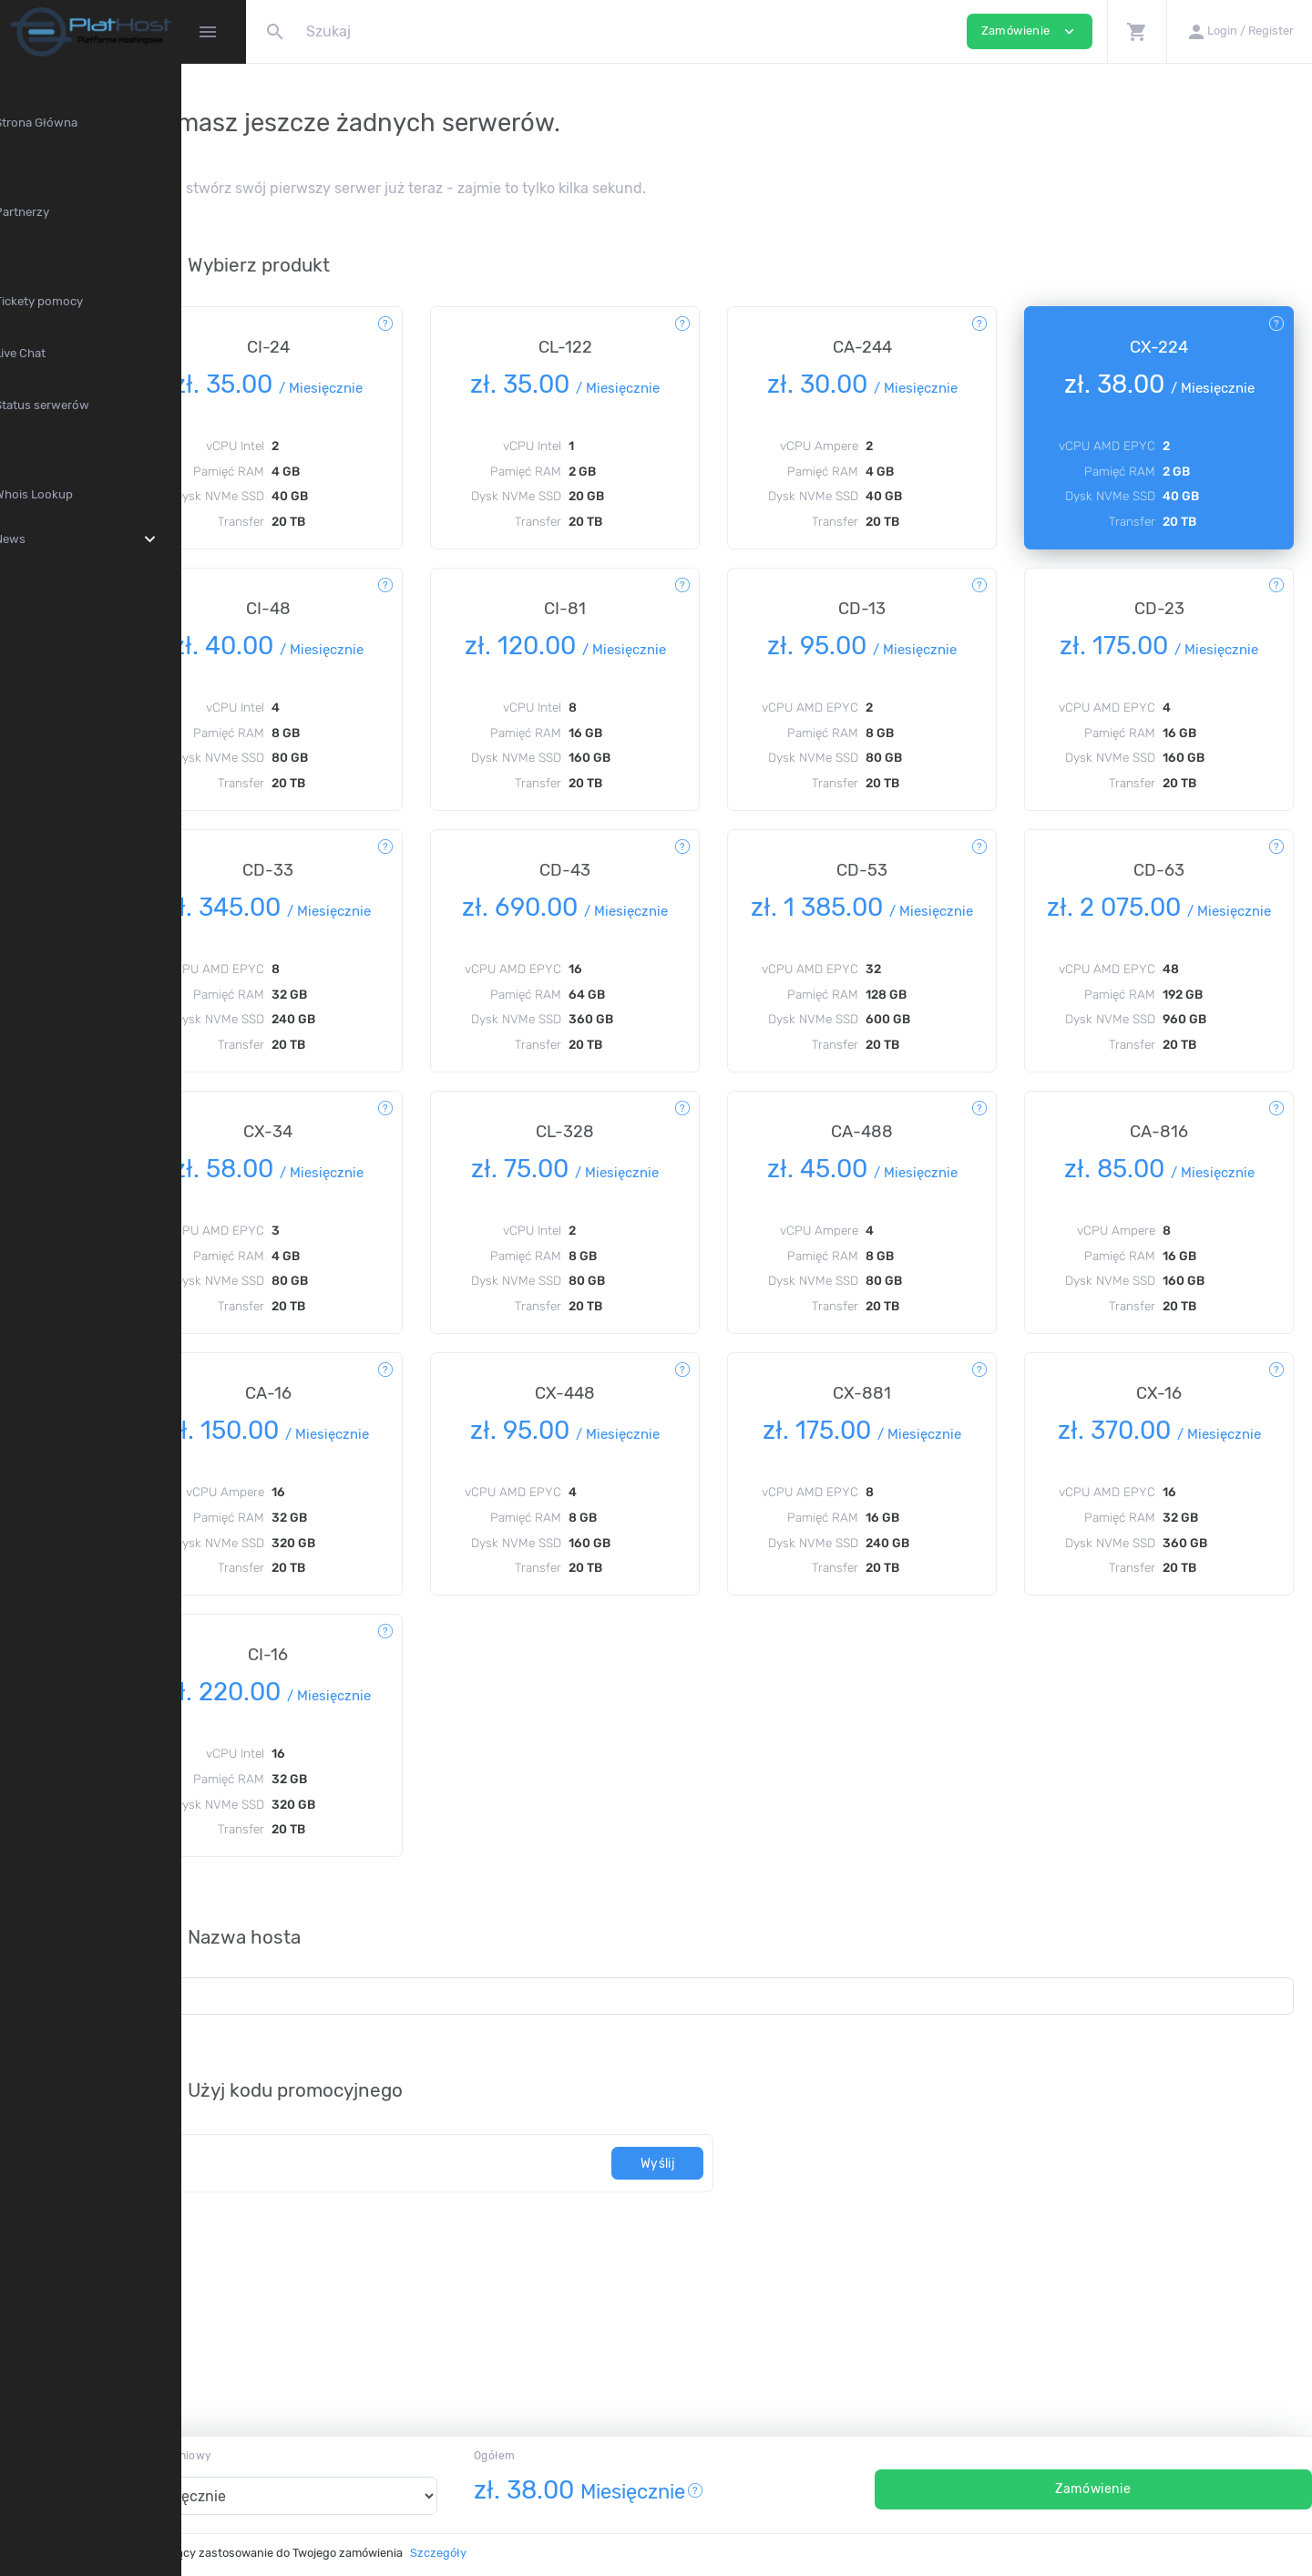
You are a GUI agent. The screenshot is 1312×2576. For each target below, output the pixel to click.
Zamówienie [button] (1029, 31)
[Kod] (475, 2253)
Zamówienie (1127, 2489)
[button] (1136, 31)
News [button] (123, 539)
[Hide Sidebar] (208, 32)
